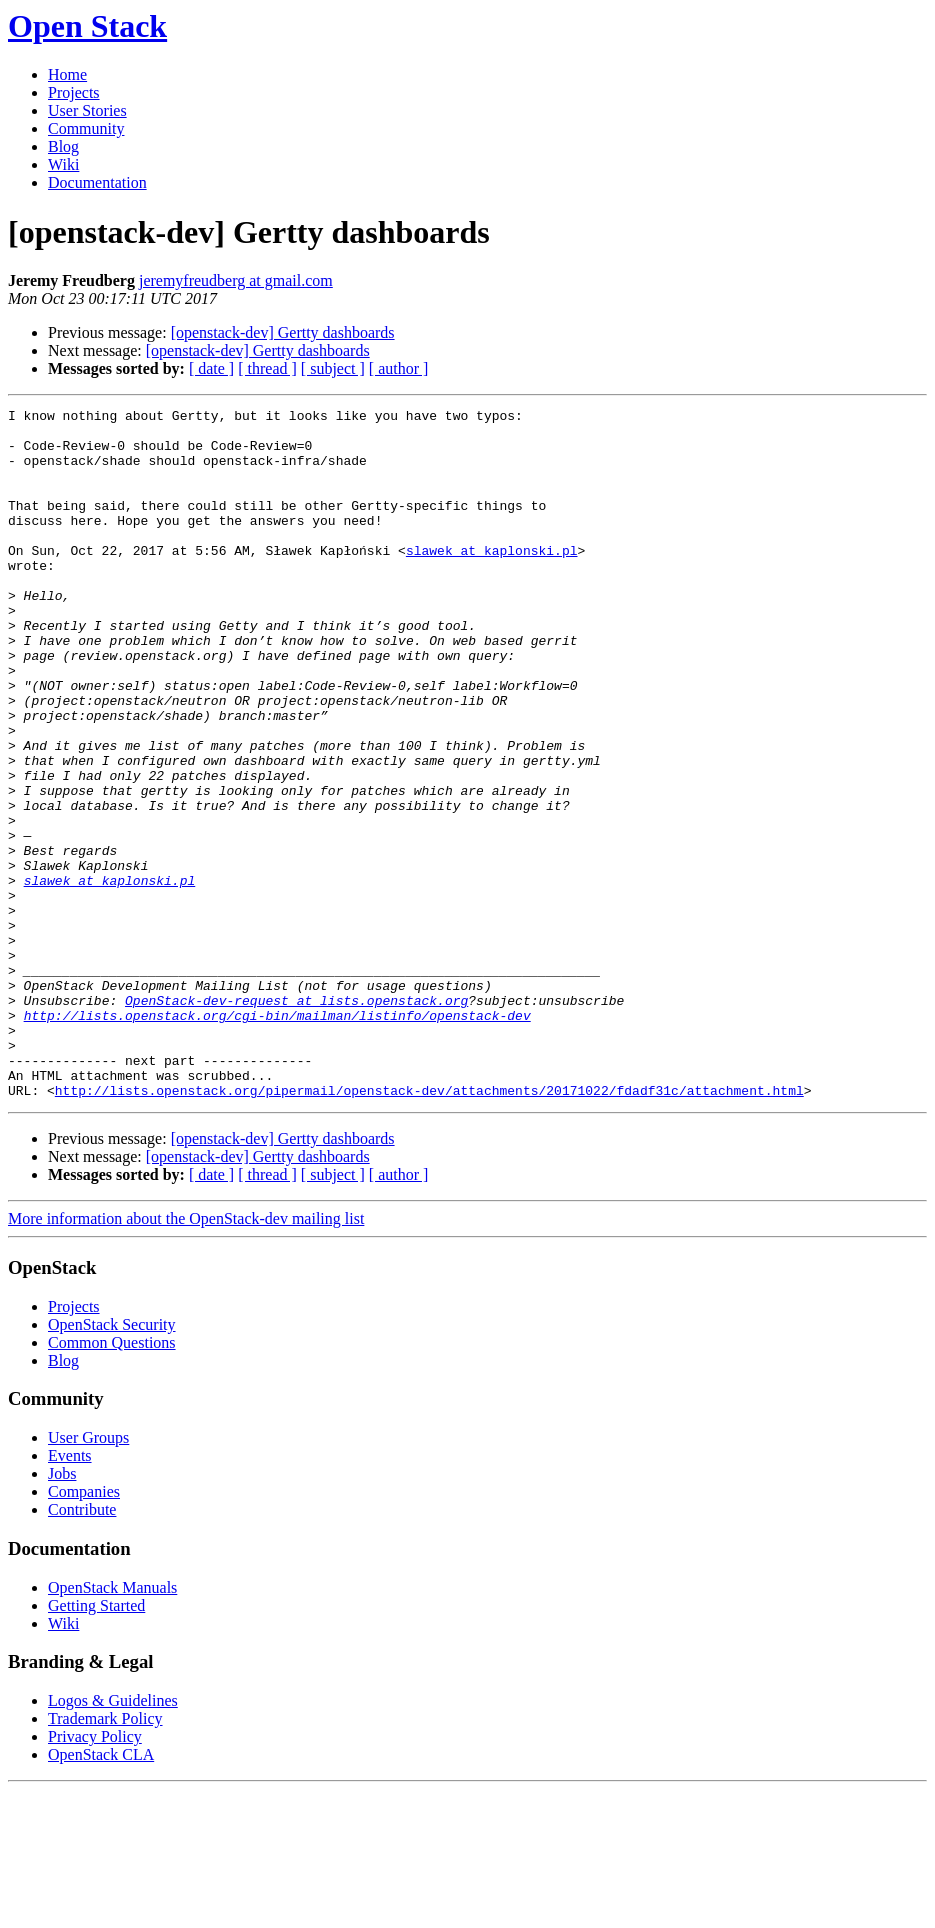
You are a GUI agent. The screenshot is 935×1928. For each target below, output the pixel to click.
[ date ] (211, 368)
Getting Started (96, 1743)
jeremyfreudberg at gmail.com (236, 280)
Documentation (97, 182)
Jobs (62, 1611)
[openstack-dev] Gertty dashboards (283, 332)
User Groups (88, 1575)
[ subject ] (333, 368)
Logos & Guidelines (113, 1838)
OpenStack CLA (101, 1892)
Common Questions (112, 1480)
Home (67, 74)
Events (70, 1593)
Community (86, 128)
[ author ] (399, 368)
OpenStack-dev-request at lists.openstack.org (296, 1120)
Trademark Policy (105, 1856)
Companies (84, 1629)
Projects (74, 92)
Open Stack (87, 26)
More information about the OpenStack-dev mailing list (186, 1356)
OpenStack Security (112, 1462)
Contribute (82, 1647)
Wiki (63, 164)
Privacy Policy (95, 1874)
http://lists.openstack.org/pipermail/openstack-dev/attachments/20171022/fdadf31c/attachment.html (429, 1228)
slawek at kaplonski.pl (492, 580)
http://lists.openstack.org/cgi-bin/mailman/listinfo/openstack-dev (277, 1138)
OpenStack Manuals (112, 1725)
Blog (63, 146)
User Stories (87, 110)
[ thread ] (267, 368)
